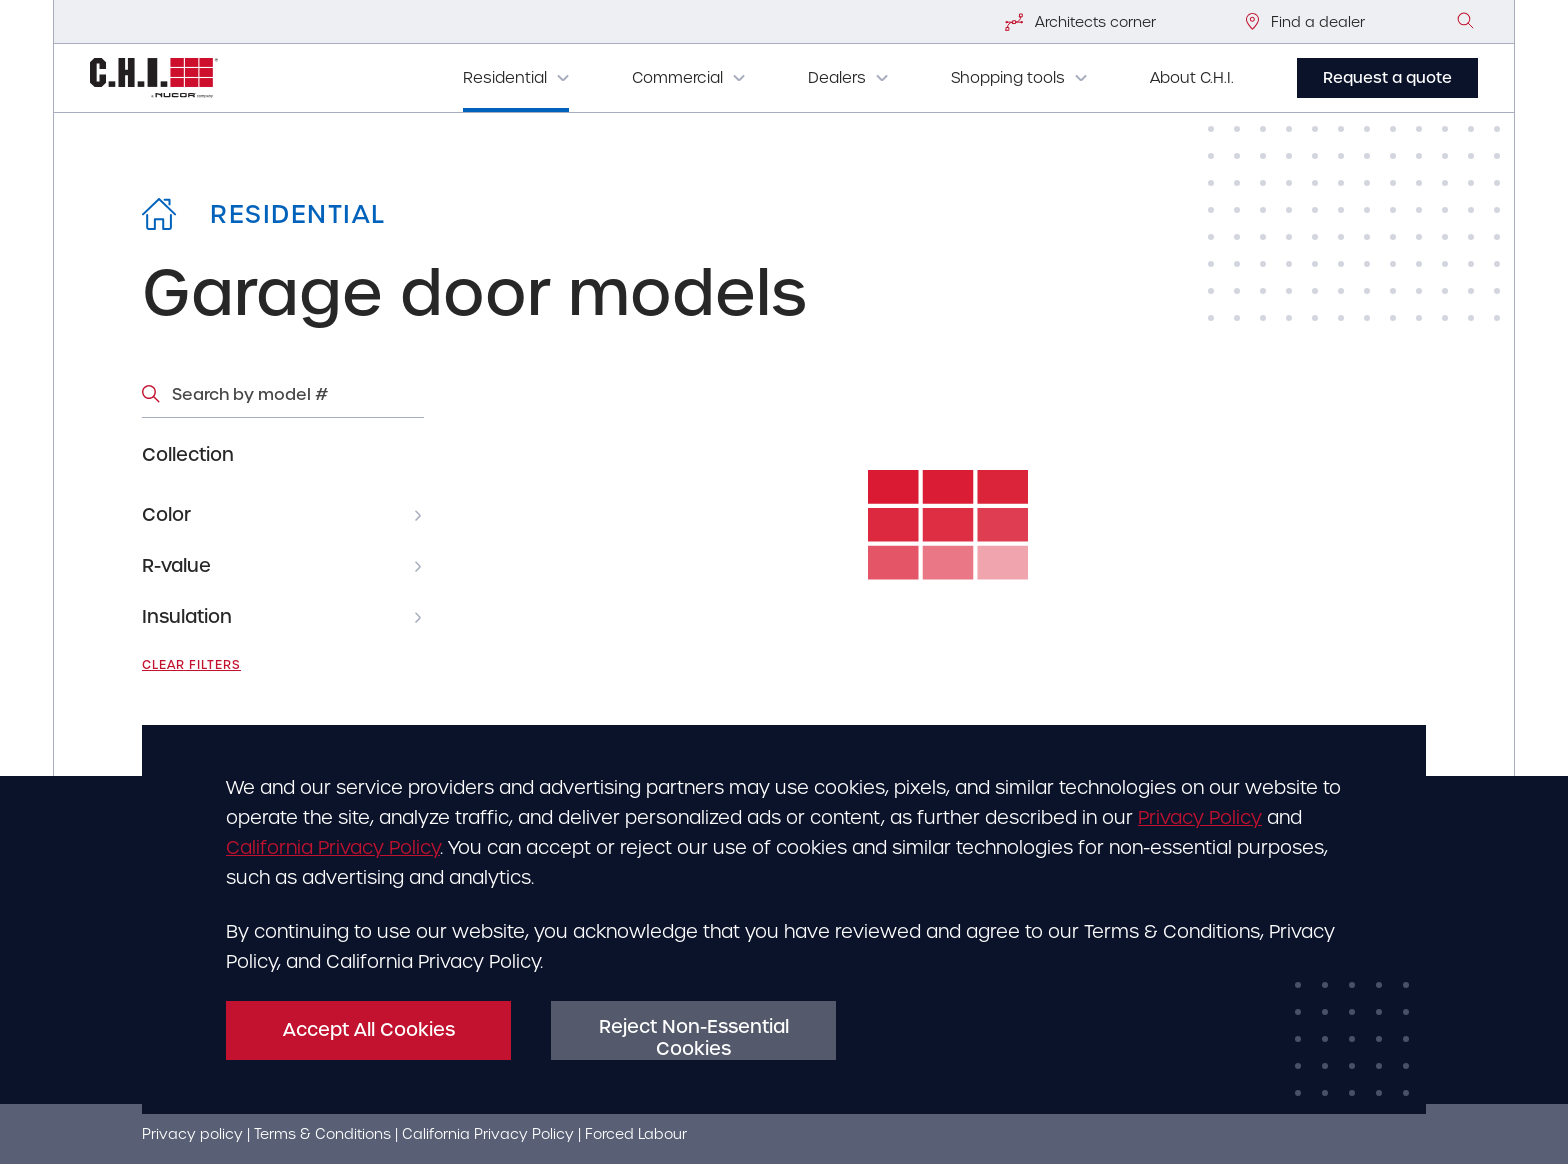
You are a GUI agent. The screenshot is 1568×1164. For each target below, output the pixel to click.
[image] (1466, 21)
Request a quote (1387, 78)
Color (166, 514)
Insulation (187, 616)
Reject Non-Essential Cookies (694, 1037)
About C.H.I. (1192, 77)
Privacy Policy (1200, 817)
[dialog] (784, 919)
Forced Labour (636, 1134)
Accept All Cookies (369, 1029)
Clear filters (191, 665)
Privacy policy (192, 1134)
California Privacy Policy (333, 847)
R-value (176, 565)
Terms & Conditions (322, 1134)
